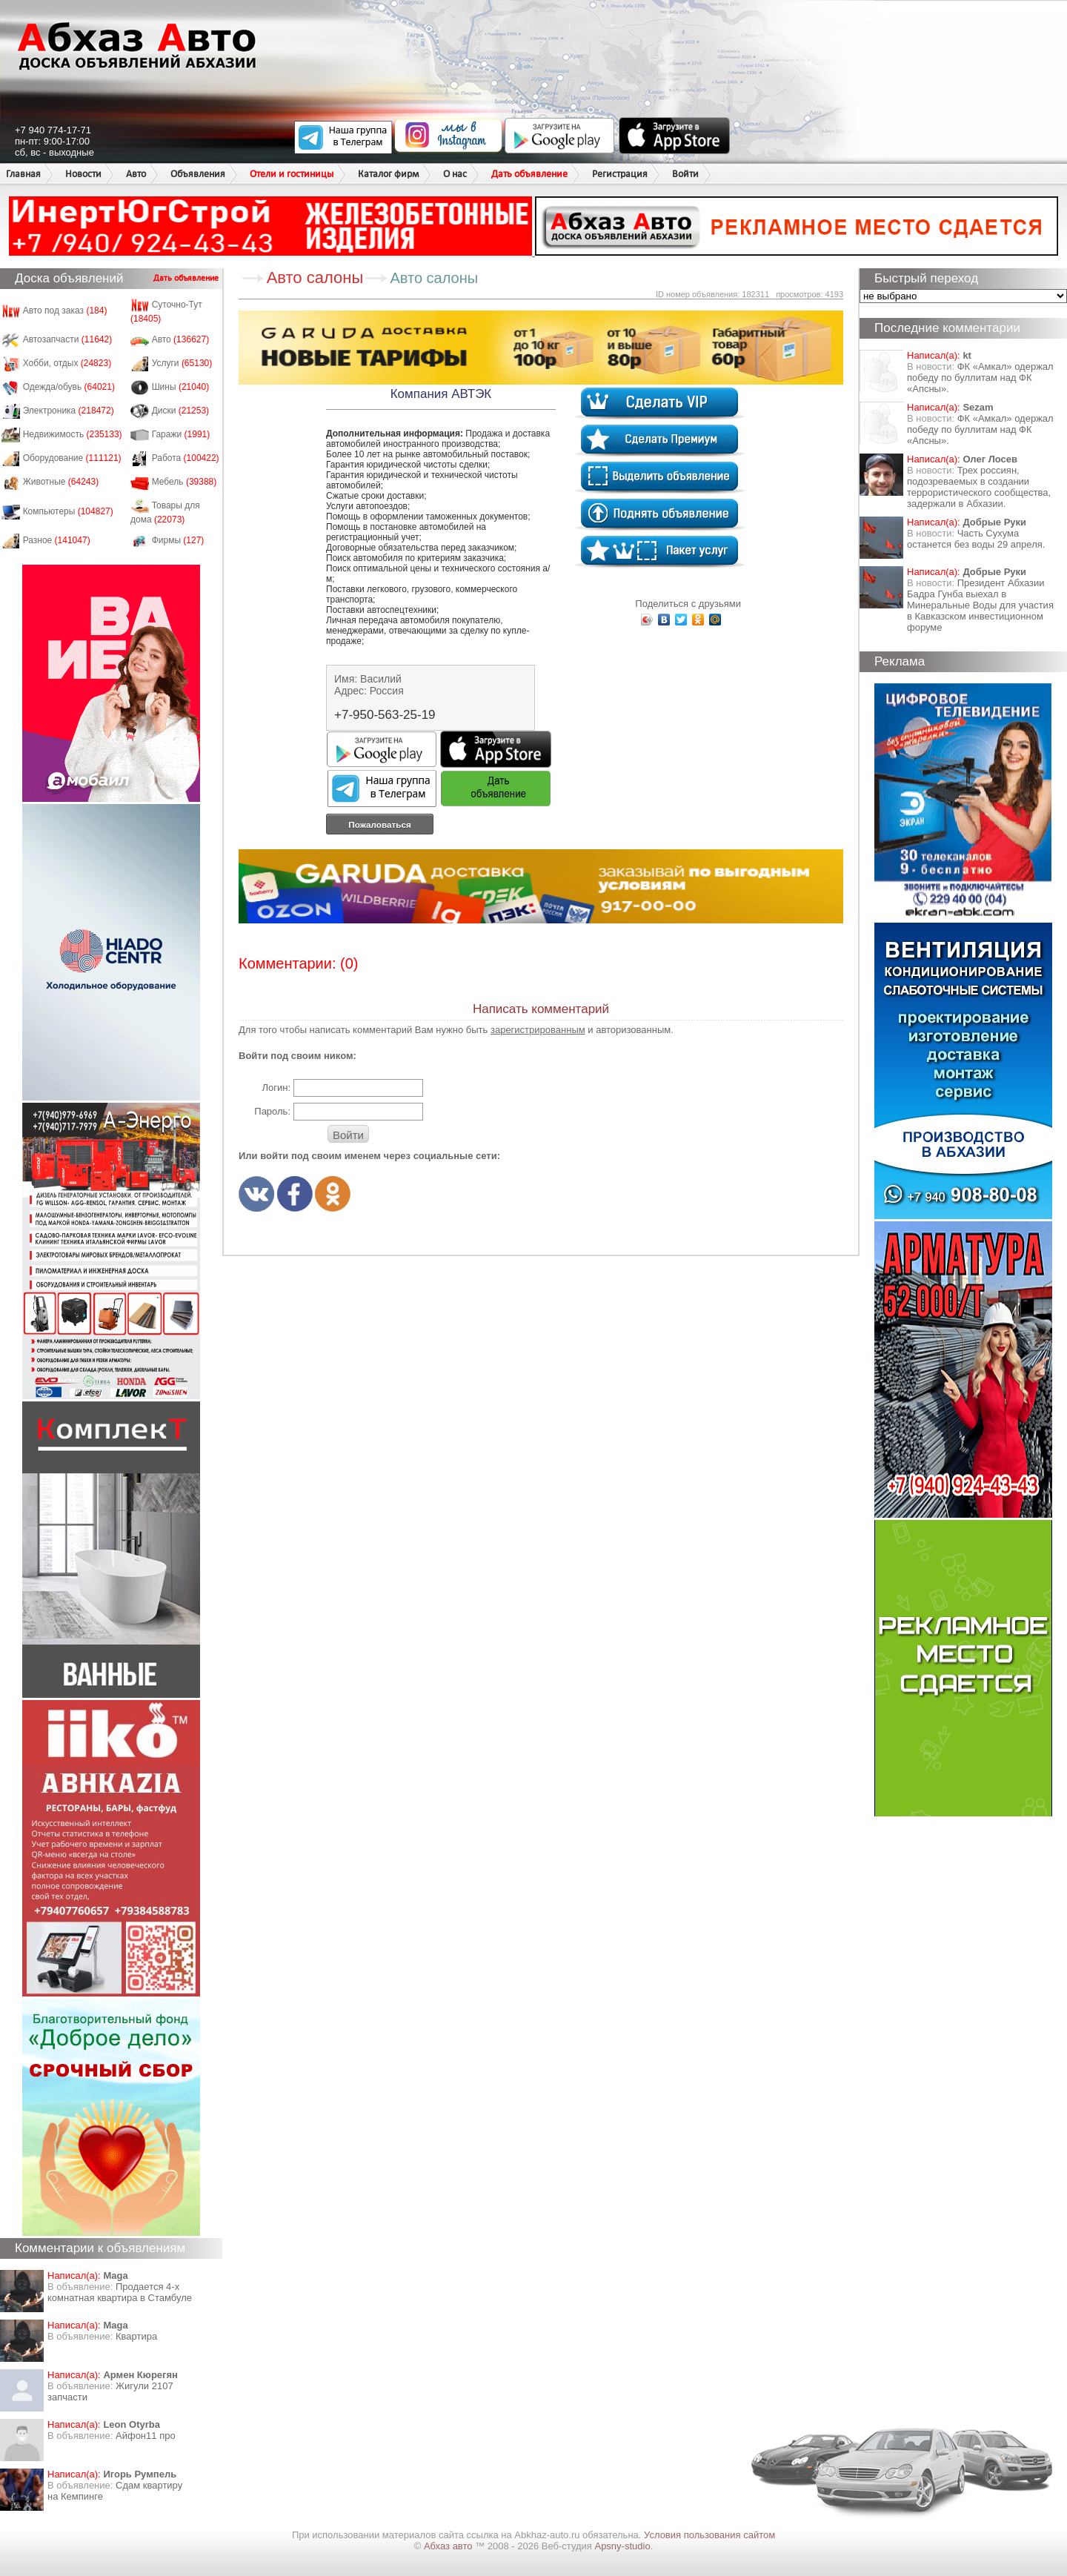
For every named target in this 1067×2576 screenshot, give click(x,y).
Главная (23, 173)
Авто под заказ (65, 310)
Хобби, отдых (67, 363)
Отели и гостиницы (291, 173)
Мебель (184, 482)
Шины (181, 387)
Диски (181, 410)
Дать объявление (529, 173)
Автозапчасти (68, 339)
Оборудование (72, 458)
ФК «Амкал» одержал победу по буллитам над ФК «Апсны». (980, 377)
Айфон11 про (146, 2435)
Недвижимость (72, 434)
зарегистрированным (538, 1029)
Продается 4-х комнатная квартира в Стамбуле (119, 2292)
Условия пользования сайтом (709, 2534)
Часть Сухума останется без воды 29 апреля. (976, 539)
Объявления (197, 173)
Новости (83, 173)
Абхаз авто (449, 2546)
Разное (56, 540)
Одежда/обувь (69, 387)
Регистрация (620, 173)
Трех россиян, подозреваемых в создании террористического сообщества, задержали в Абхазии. (979, 487)
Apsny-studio (622, 2546)
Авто (136, 173)
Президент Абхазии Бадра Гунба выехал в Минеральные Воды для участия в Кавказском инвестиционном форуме (980, 605)
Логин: (276, 1087)
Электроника (68, 410)
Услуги (182, 363)
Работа (185, 458)
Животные (61, 482)
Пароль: (272, 1111)
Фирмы (178, 540)
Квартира (136, 2336)
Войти (685, 173)
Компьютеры (68, 511)
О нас (455, 173)
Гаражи (181, 434)
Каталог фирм (388, 173)
